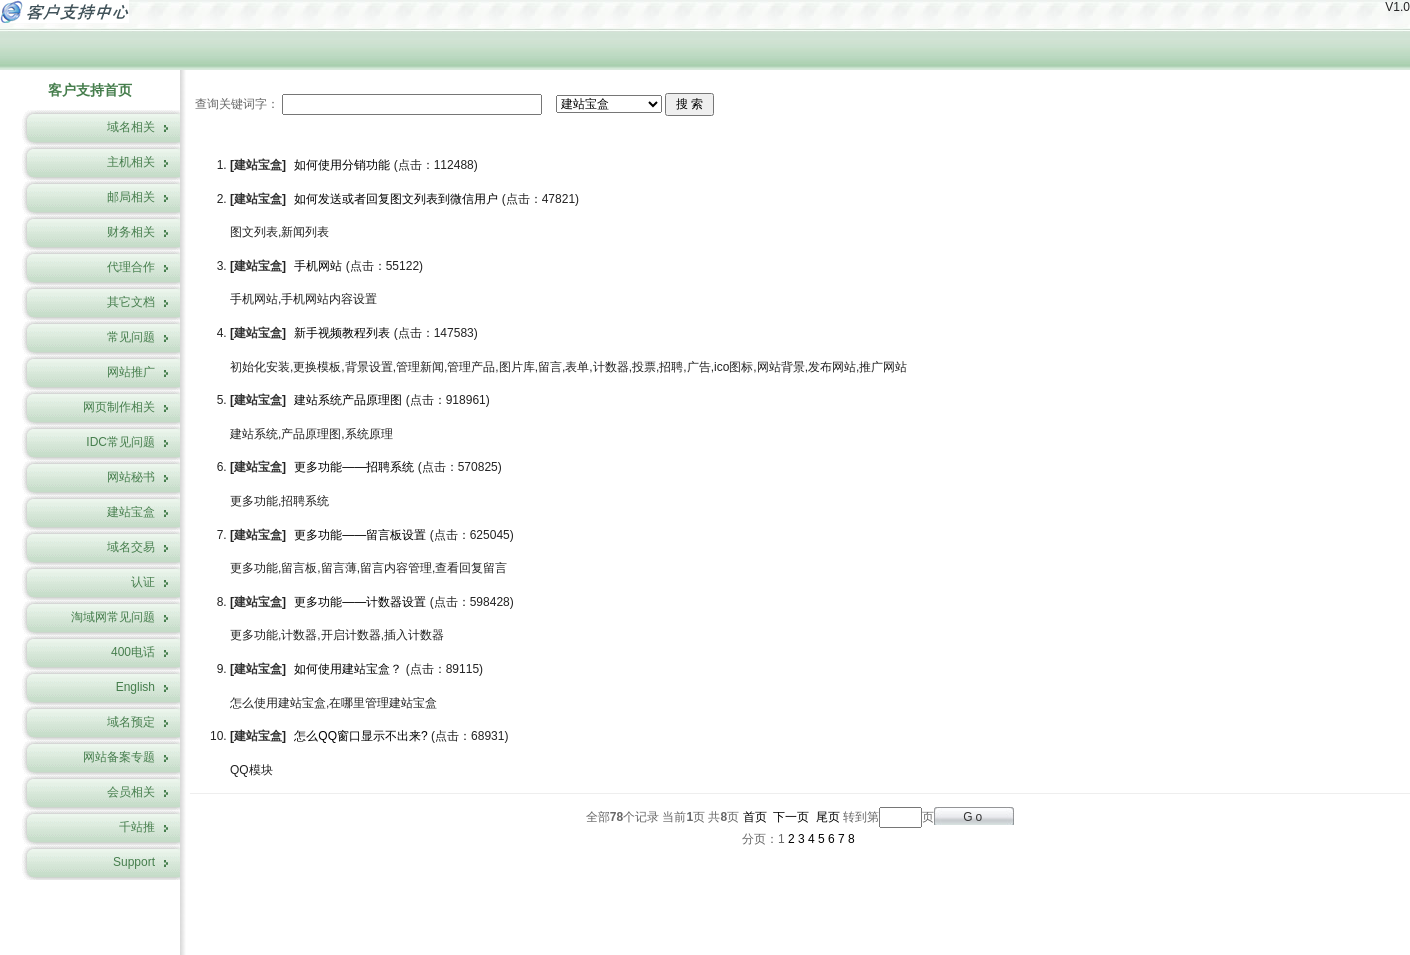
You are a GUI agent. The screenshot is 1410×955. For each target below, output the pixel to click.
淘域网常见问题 (113, 617)
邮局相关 (131, 197)
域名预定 (131, 722)
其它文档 (131, 302)
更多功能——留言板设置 (360, 535)
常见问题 (131, 337)
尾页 (828, 817)
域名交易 (131, 547)
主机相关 (131, 162)
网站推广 (131, 372)
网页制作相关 (119, 407)
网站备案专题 (119, 757)
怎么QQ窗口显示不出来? (360, 736)
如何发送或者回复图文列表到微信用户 (396, 199)
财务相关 (131, 232)
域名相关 (131, 127)
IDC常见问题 (120, 442)
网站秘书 (131, 477)
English (135, 687)
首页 (755, 817)
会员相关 (131, 792)
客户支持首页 (90, 90)
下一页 (791, 817)
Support (134, 862)
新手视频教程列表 (342, 333)
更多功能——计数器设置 (360, 602)
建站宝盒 (131, 512)
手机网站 (318, 266)
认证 (143, 582)
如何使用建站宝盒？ (348, 669)
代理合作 (131, 267)
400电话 (133, 652)
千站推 (137, 827)
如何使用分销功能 (342, 165)
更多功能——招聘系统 (354, 467)
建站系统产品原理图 (348, 400)
